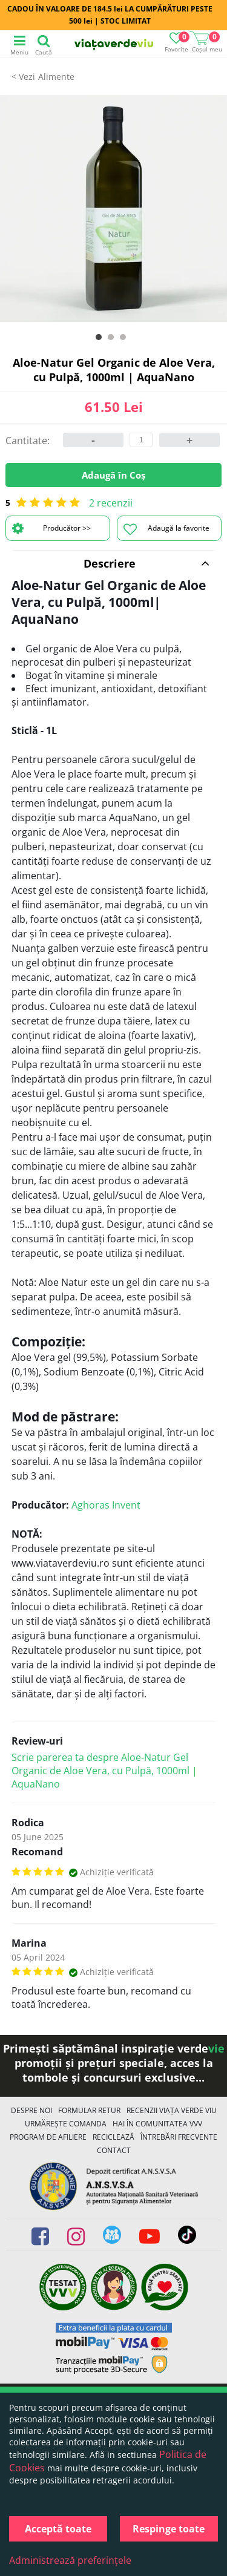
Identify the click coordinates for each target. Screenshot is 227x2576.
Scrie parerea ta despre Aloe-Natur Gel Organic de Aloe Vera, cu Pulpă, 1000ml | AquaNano (104, 1771)
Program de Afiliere (48, 2137)
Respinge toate (169, 2528)
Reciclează (113, 2137)
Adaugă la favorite (166, 529)
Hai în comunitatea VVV (157, 2124)
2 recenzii (111, 503)
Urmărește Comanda (66, 2124)
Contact (114, 2150)
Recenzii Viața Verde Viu (172, 2110)
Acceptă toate (58, 2528)
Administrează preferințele (70, 2560)
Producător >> (51, 528)
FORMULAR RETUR (89, 2110)
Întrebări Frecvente (178, 2137)
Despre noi (31, 2110)
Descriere (147, 563)
